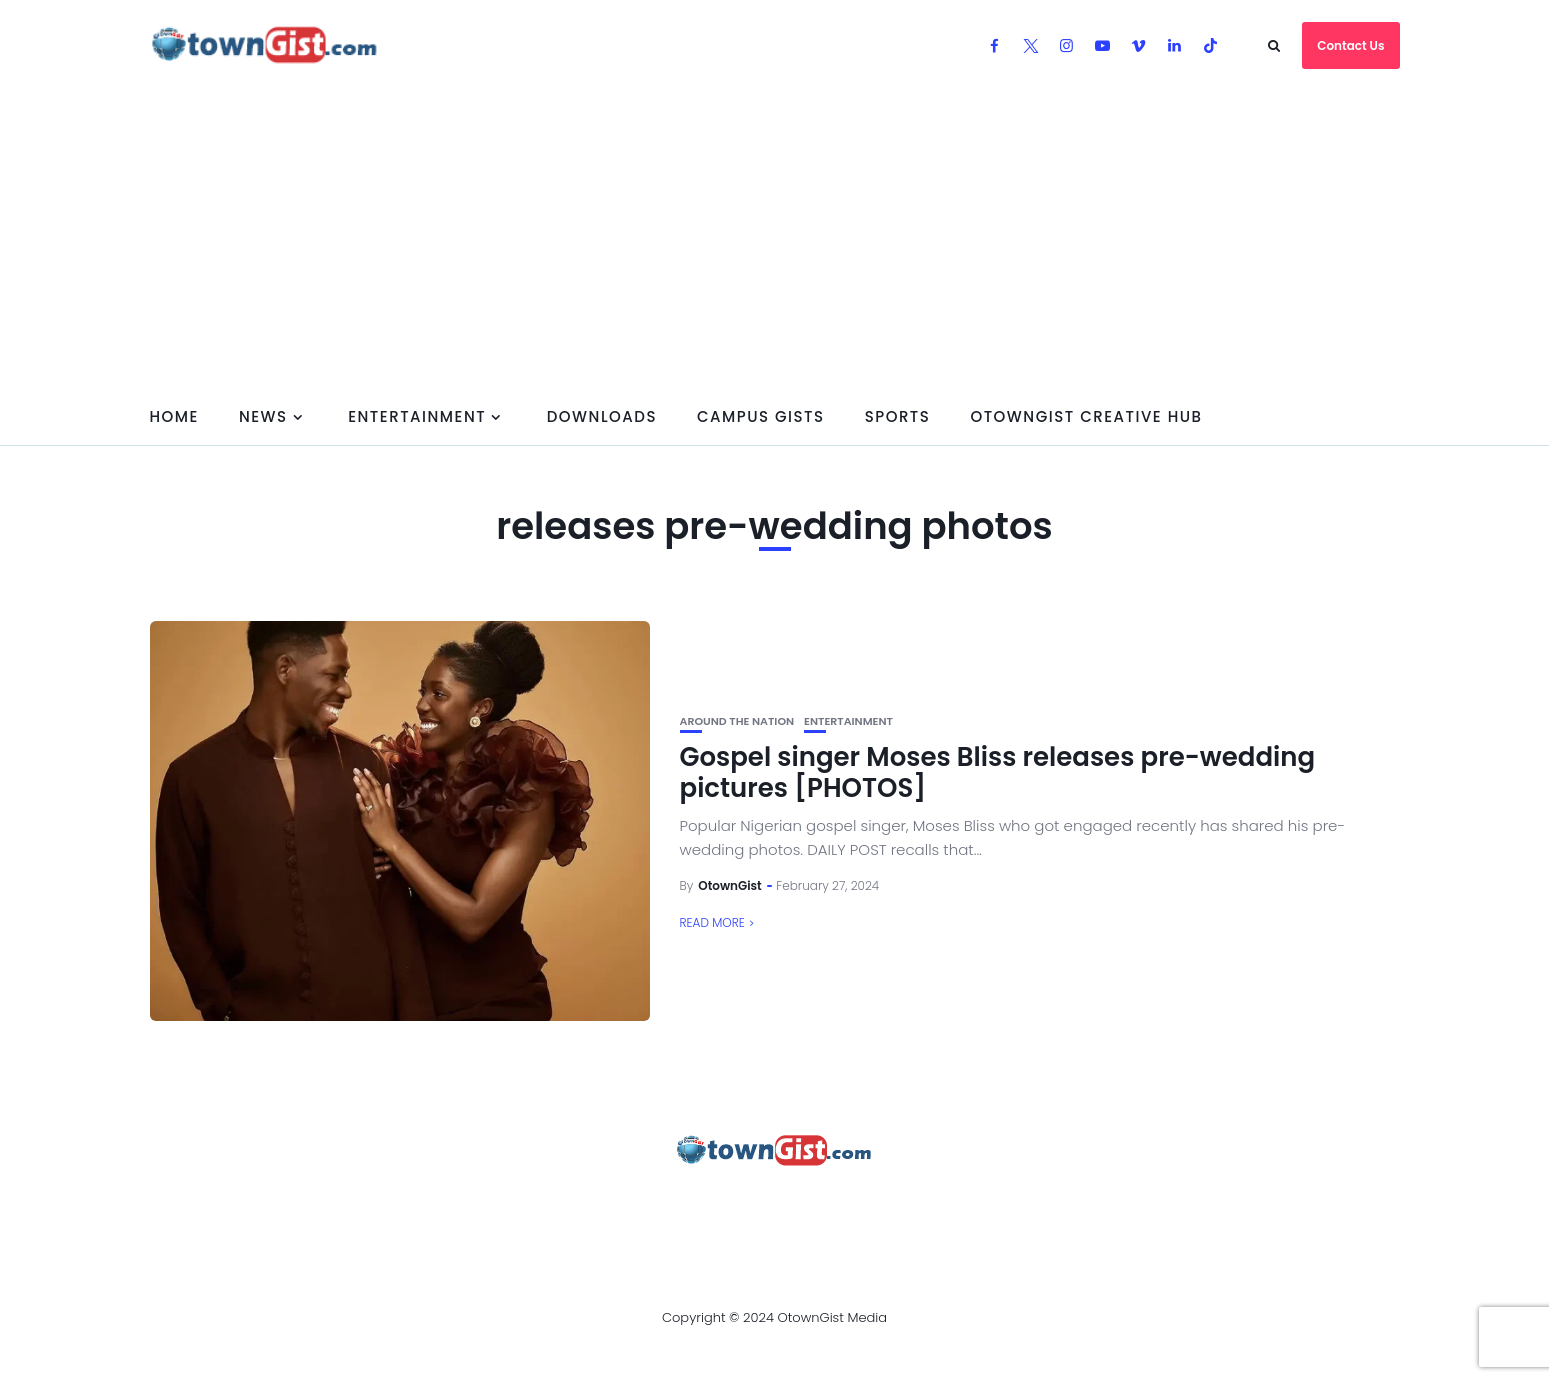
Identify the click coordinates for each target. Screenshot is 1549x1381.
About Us (312, 1205)
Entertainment (417, 416)
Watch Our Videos (968, 1205)
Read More (712, 922)
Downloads (602, 416)
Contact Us (1350, 45)
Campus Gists (761, 416)
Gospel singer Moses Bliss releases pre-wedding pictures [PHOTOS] (998, 772)
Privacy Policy (682, 1205)
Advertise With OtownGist (485, 1205)
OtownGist (730, 885)
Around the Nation (737, 721)
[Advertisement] (775, 240)
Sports (898, 416)
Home (174, 416)
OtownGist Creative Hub (1086, 416)
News (263, 416)
